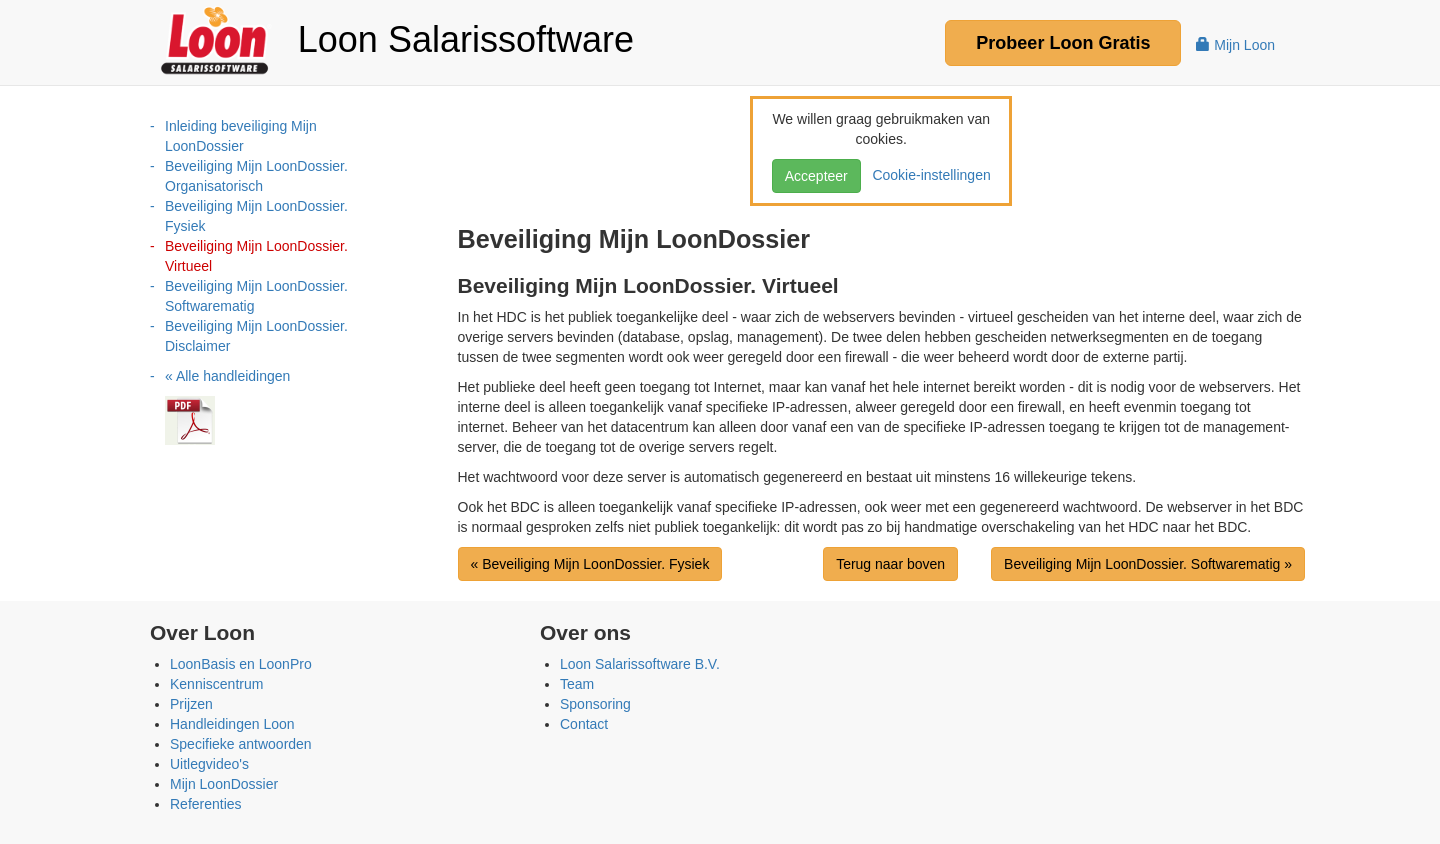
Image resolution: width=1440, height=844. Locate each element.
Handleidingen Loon (232, 724)
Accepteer (816, 176)
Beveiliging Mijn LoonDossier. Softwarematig (256, 296)
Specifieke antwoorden (241, 744)
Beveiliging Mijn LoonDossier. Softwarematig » (1148, 564)
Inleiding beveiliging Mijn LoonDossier (241, 136)
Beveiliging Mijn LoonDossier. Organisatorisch (256, 176)
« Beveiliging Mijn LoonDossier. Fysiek (590, 564)
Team (577, 684)
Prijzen (191, 704)
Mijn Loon (1235, 45)
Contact (584, 724)
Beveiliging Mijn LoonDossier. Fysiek (256, 216)
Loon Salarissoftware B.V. (640, 664)
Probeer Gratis (1063, 43)
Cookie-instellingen (928, 175)
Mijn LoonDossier (224, 784)
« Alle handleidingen (227, 376)
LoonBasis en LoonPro (241, 664)
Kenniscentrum (216, 684)
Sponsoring (595, 704)
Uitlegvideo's (209, 764)
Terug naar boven (890, 564)
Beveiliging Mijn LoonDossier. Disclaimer (256, 336)
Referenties (206, 804)
